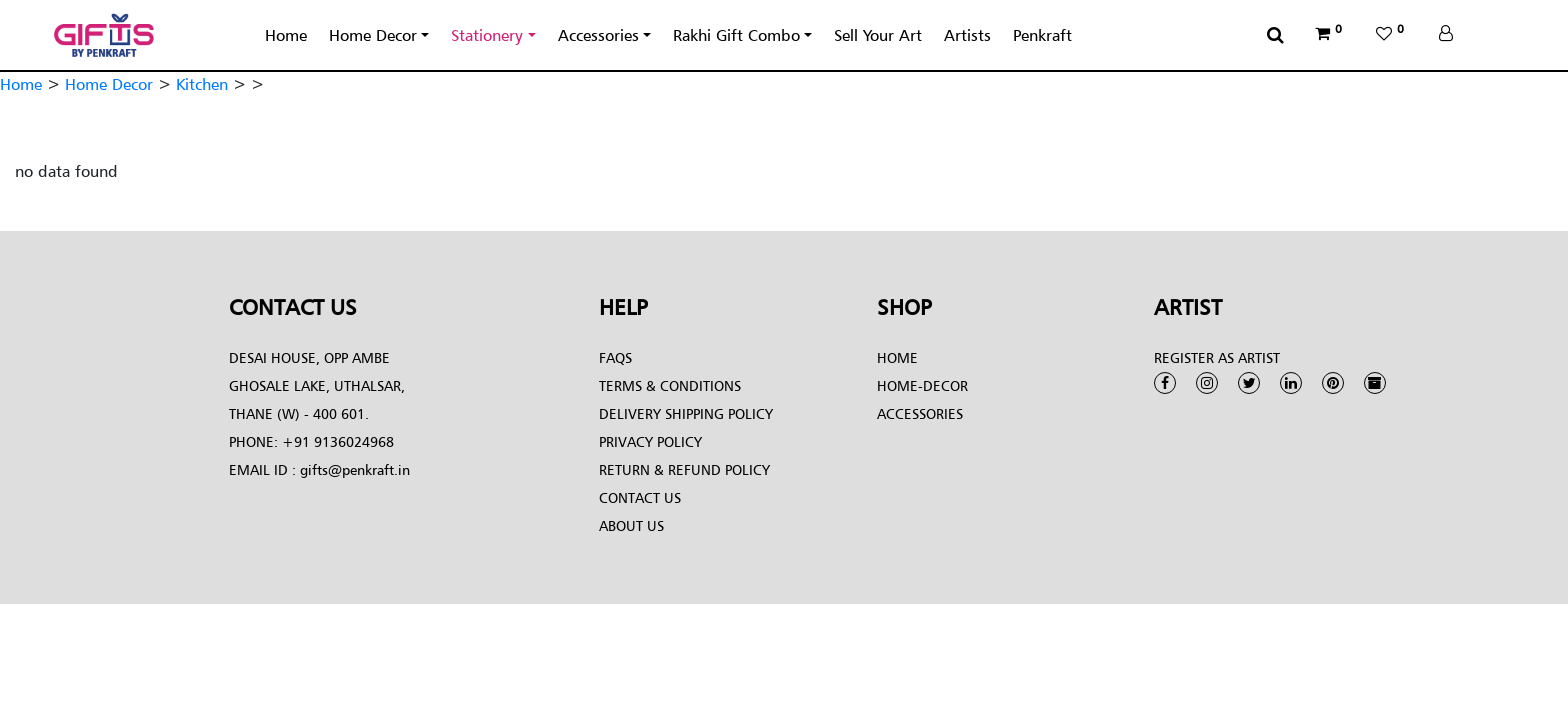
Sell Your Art (878, 35)
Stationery (487, 35)
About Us (631, 525)
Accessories (598, 35)
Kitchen (202, 84)
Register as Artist (1217, 357)
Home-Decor (922, 385)
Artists (967, 35)
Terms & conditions (670, 385)
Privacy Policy (650, 441)
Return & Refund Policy (684, 469)
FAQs (615, 357)
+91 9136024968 (336, 441)
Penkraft (1042, 35)
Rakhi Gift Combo (736, 35)
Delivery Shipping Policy (686, 413)
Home (286, 35)
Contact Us (640, 497)
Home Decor (373, 35)
